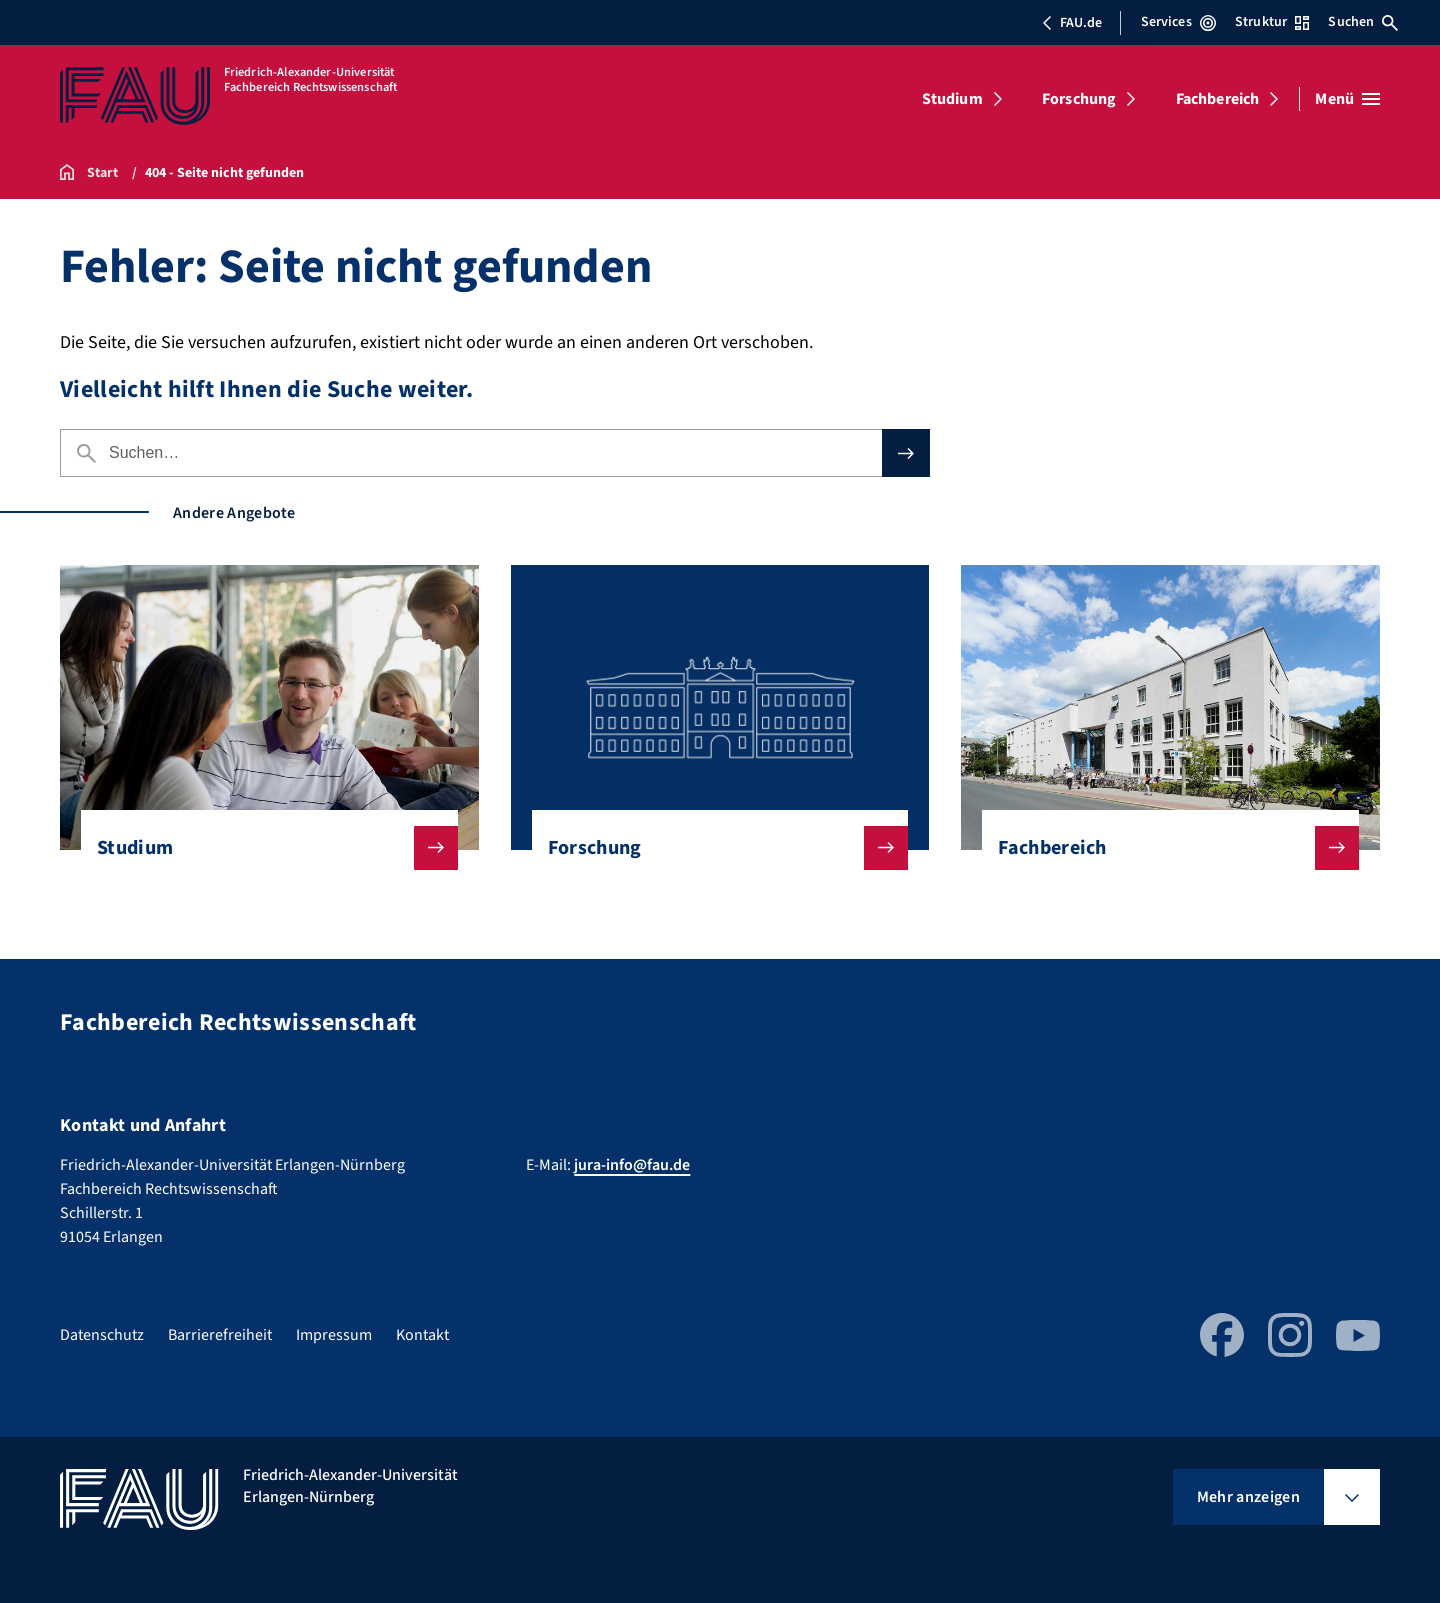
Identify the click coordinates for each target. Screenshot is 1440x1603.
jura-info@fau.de (632, 1165)
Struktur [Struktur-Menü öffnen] (1272, 22)
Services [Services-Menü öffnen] (1178, 22)
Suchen (1363, 22)
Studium (952, 99)
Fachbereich (1218, 99)
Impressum (334, 1335)
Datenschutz (102, 1335)
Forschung (1079, 99)
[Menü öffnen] (1347, 99)
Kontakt (422, 1335)
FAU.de (1072, 23)
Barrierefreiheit (220, 1335)
